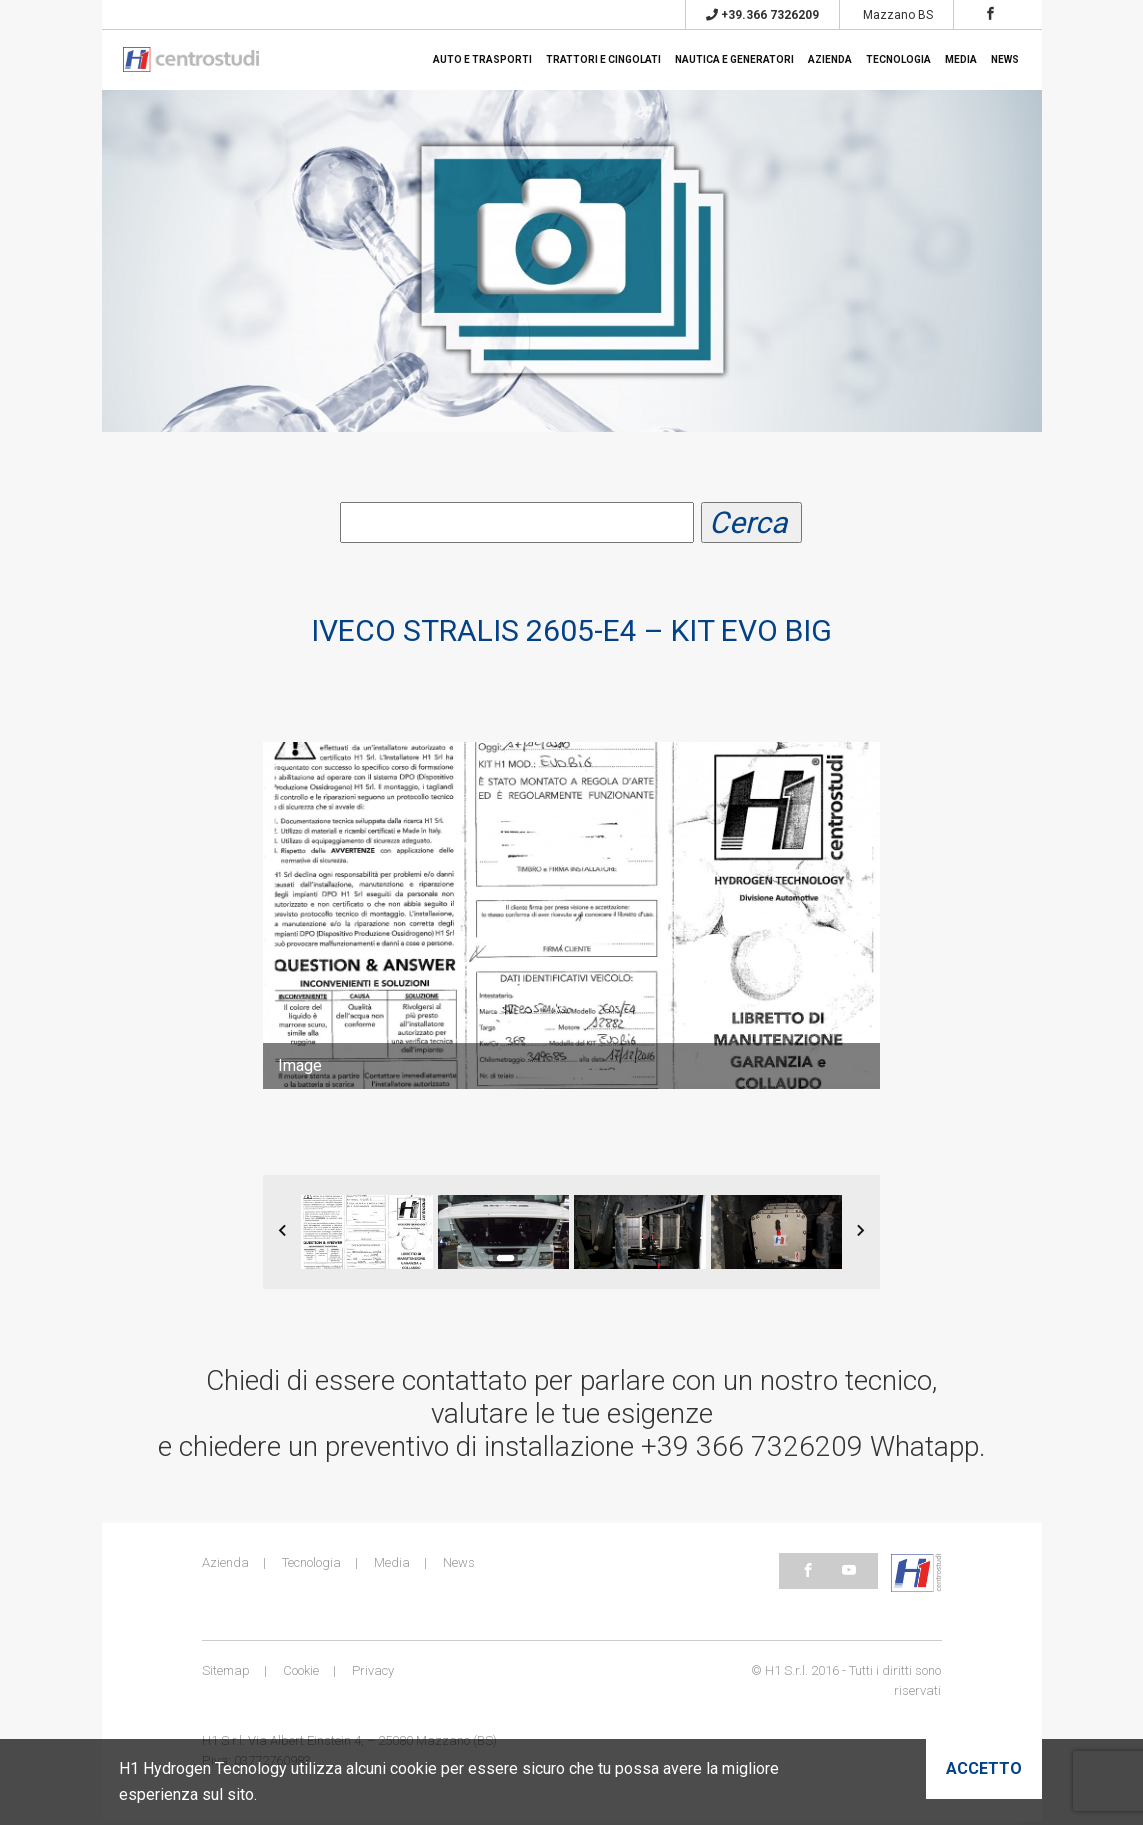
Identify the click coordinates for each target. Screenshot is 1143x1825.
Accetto (984, 1768)
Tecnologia (898, 59)
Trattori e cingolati (603, 59)
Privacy (373, 1674)
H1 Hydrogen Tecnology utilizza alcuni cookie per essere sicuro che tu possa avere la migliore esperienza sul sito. (449, 1781)
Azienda (830, 59)
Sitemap (226, 1674)
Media (961, 59)
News (1005, 59)
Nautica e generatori (734, 59)
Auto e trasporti (482, 59)
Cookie (301, 1674)
